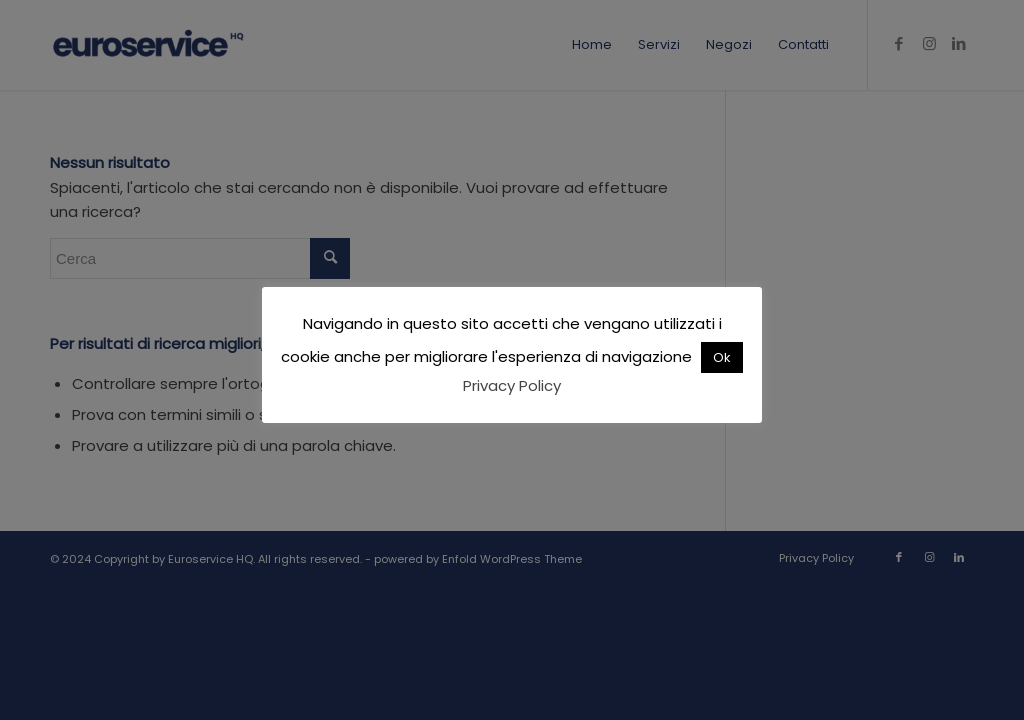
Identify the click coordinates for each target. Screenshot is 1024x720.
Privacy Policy (512, 385)
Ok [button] (722, 357)
